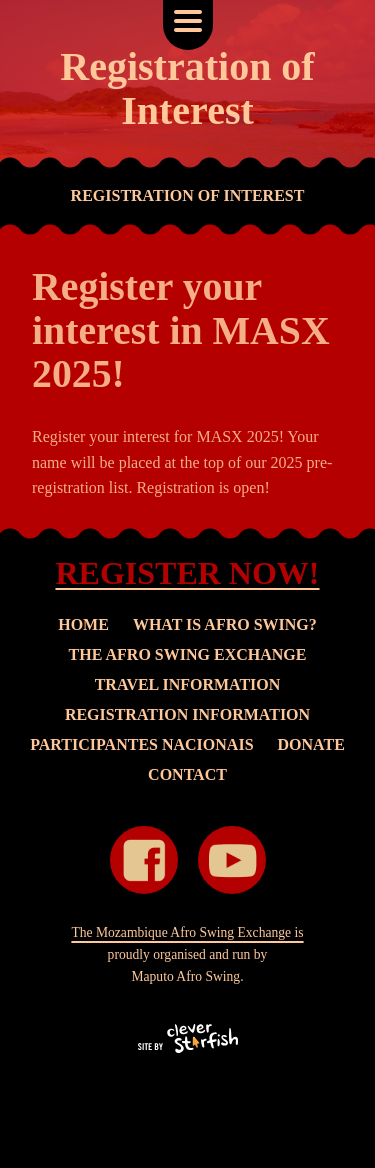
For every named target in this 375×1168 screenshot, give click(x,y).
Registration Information (187, 714)
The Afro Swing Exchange (188, 654)
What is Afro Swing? (225, 624)
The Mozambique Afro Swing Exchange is (187, 932)
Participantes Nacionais (141, 744)
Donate (311, 744)
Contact (187, 774)
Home (83, 624)
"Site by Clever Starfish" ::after (188, 1038)
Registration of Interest (188, 195)
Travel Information (188, 684)
